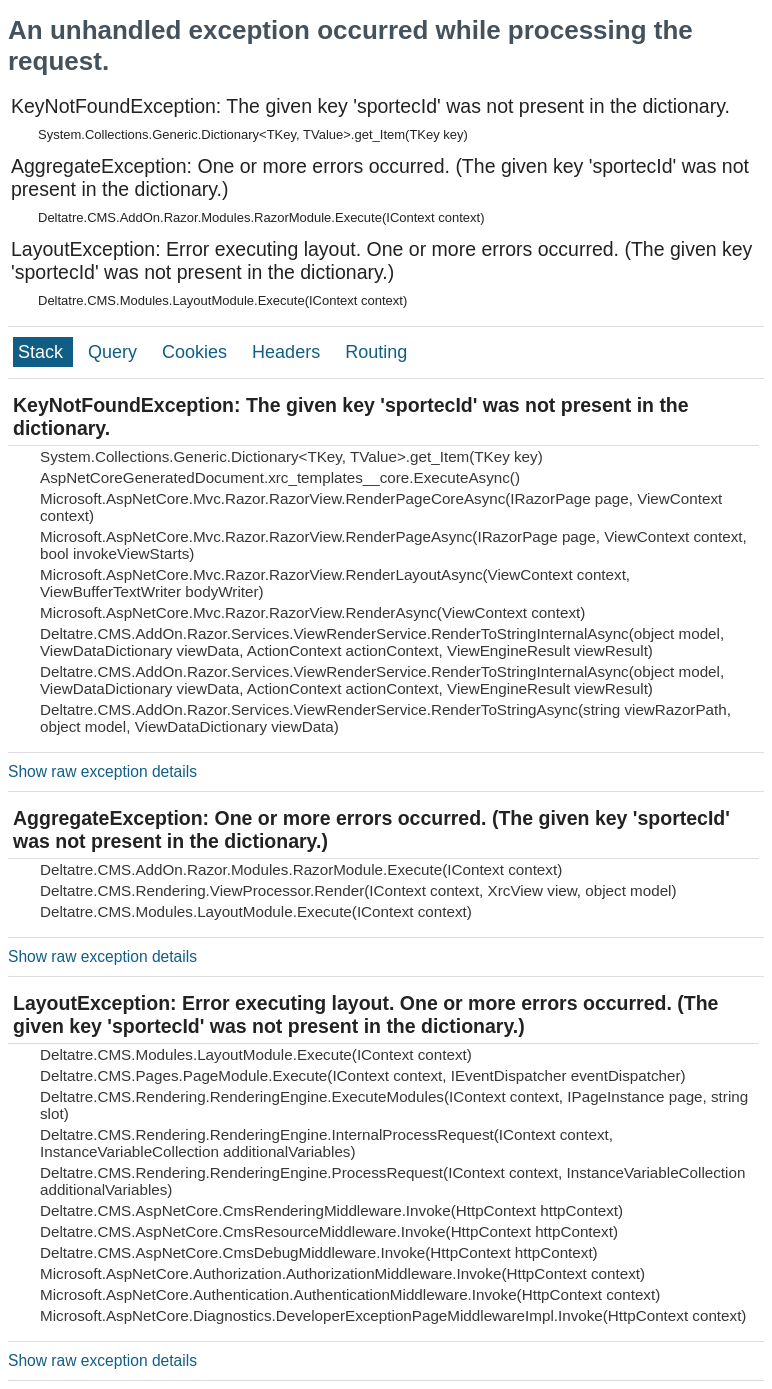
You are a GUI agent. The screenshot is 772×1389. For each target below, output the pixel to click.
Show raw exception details (102, 771)
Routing (376, 352)
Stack (43, 352)
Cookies (197, 352)
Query (115, 352)
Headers (288, 352)
